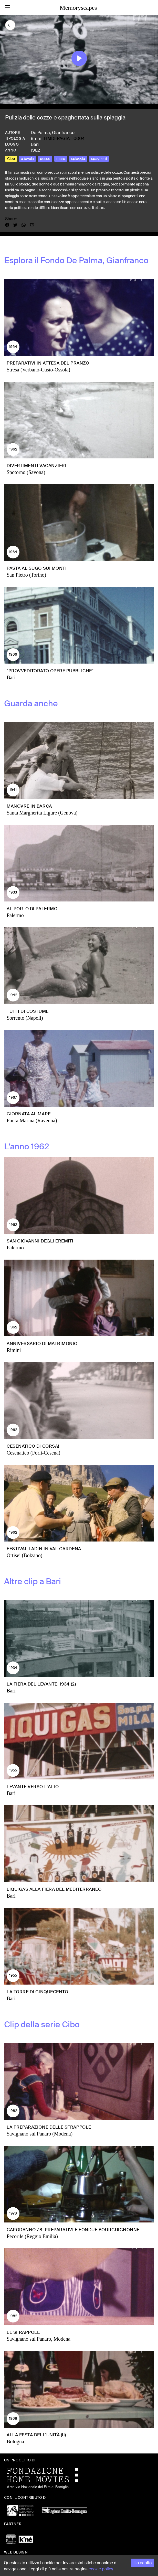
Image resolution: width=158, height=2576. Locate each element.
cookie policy (101, 2569)
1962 (35, 150)
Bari (35, 144)
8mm (36, 138)
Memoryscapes (78, 7)
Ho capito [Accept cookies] (142, 2563)
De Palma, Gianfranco (53, 132)
